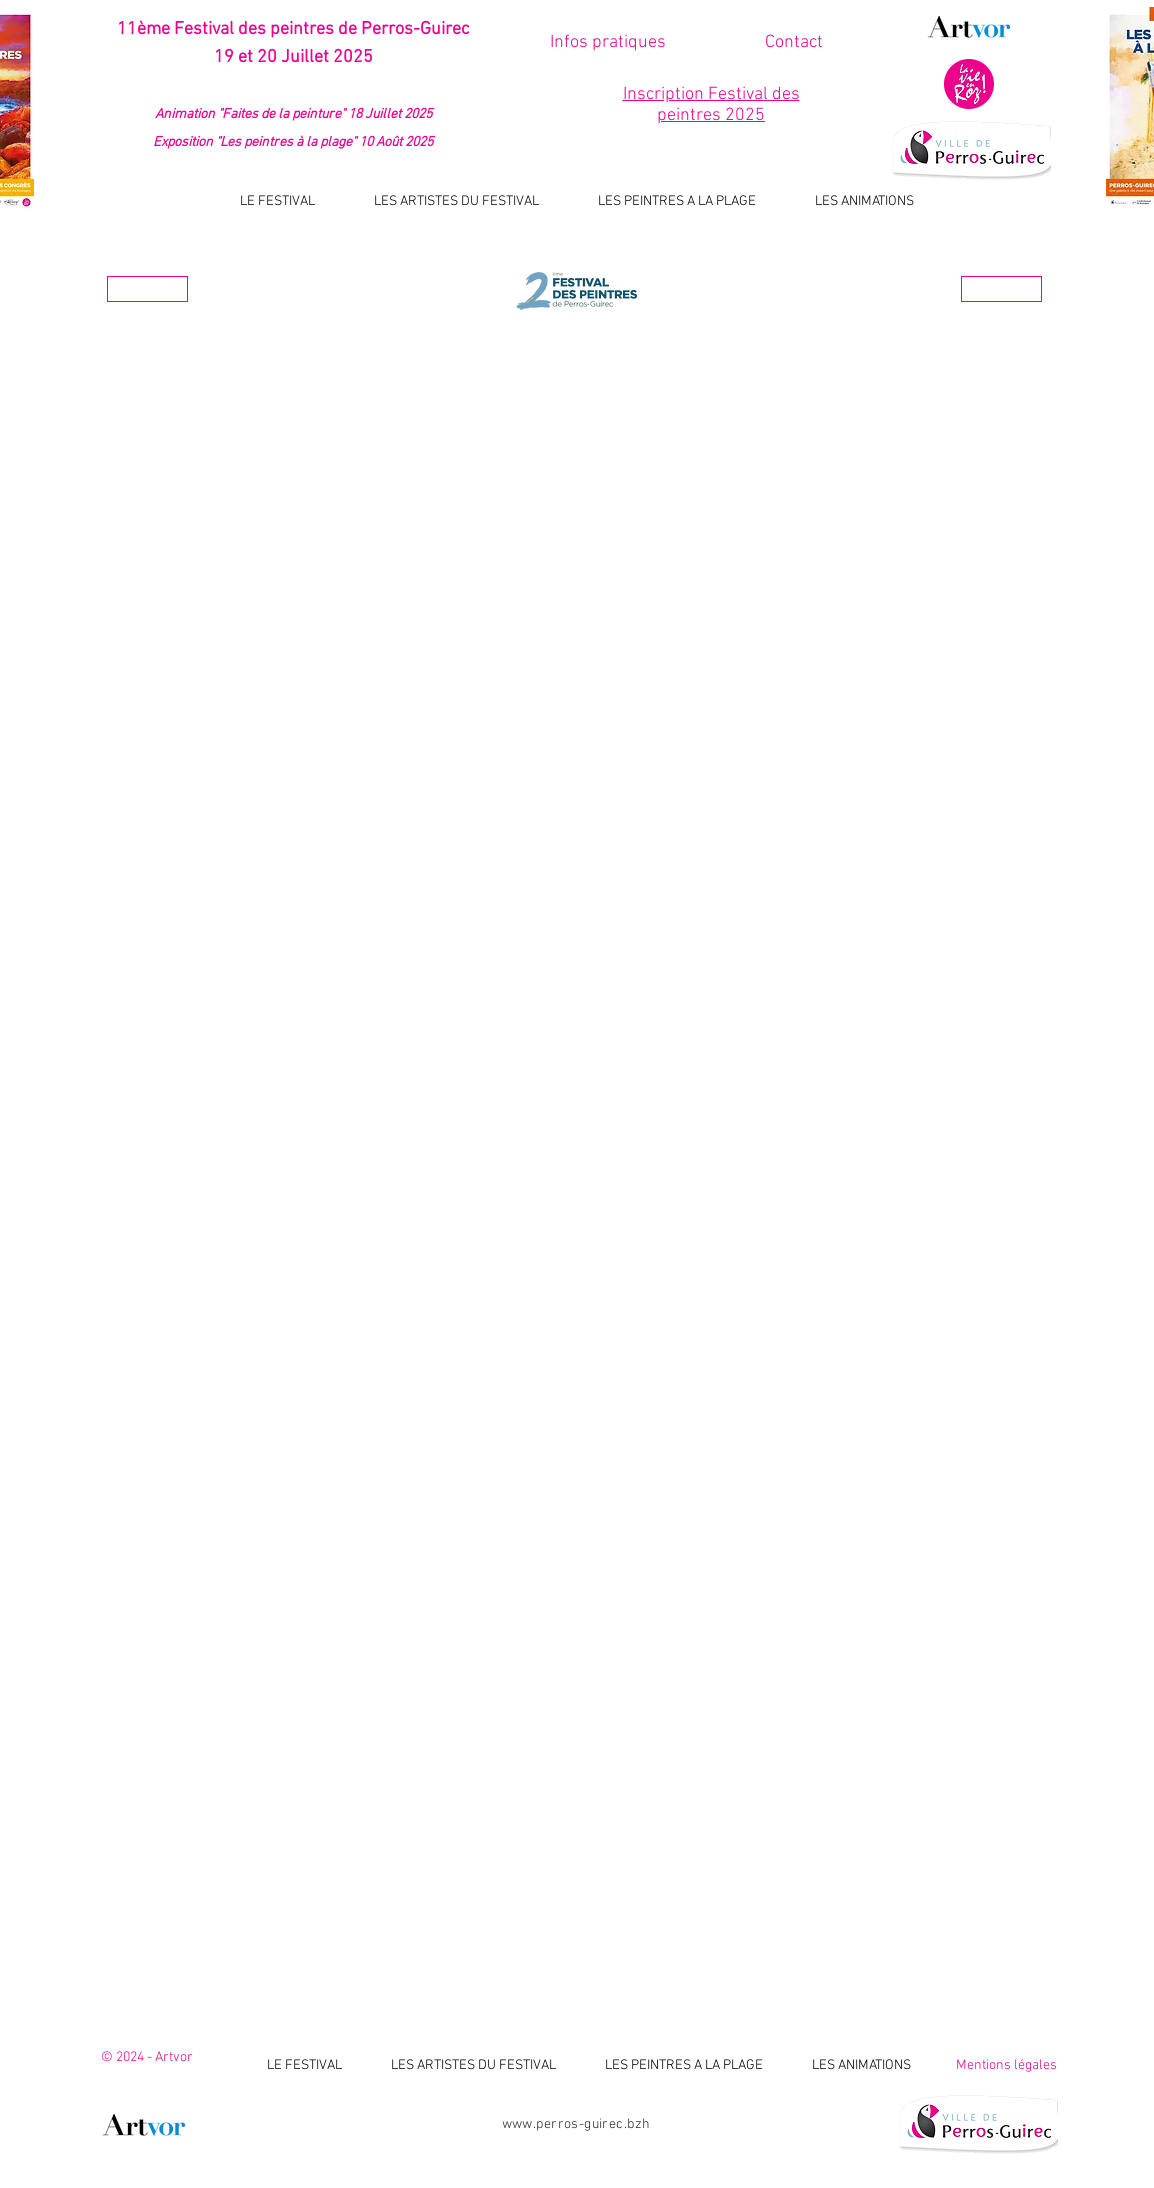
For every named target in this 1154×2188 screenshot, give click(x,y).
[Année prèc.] (147, 289)
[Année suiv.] (1001, 289)
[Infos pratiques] (608, 42)
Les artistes (578, 339)
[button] (793, 42)
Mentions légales (1006, 2065)
